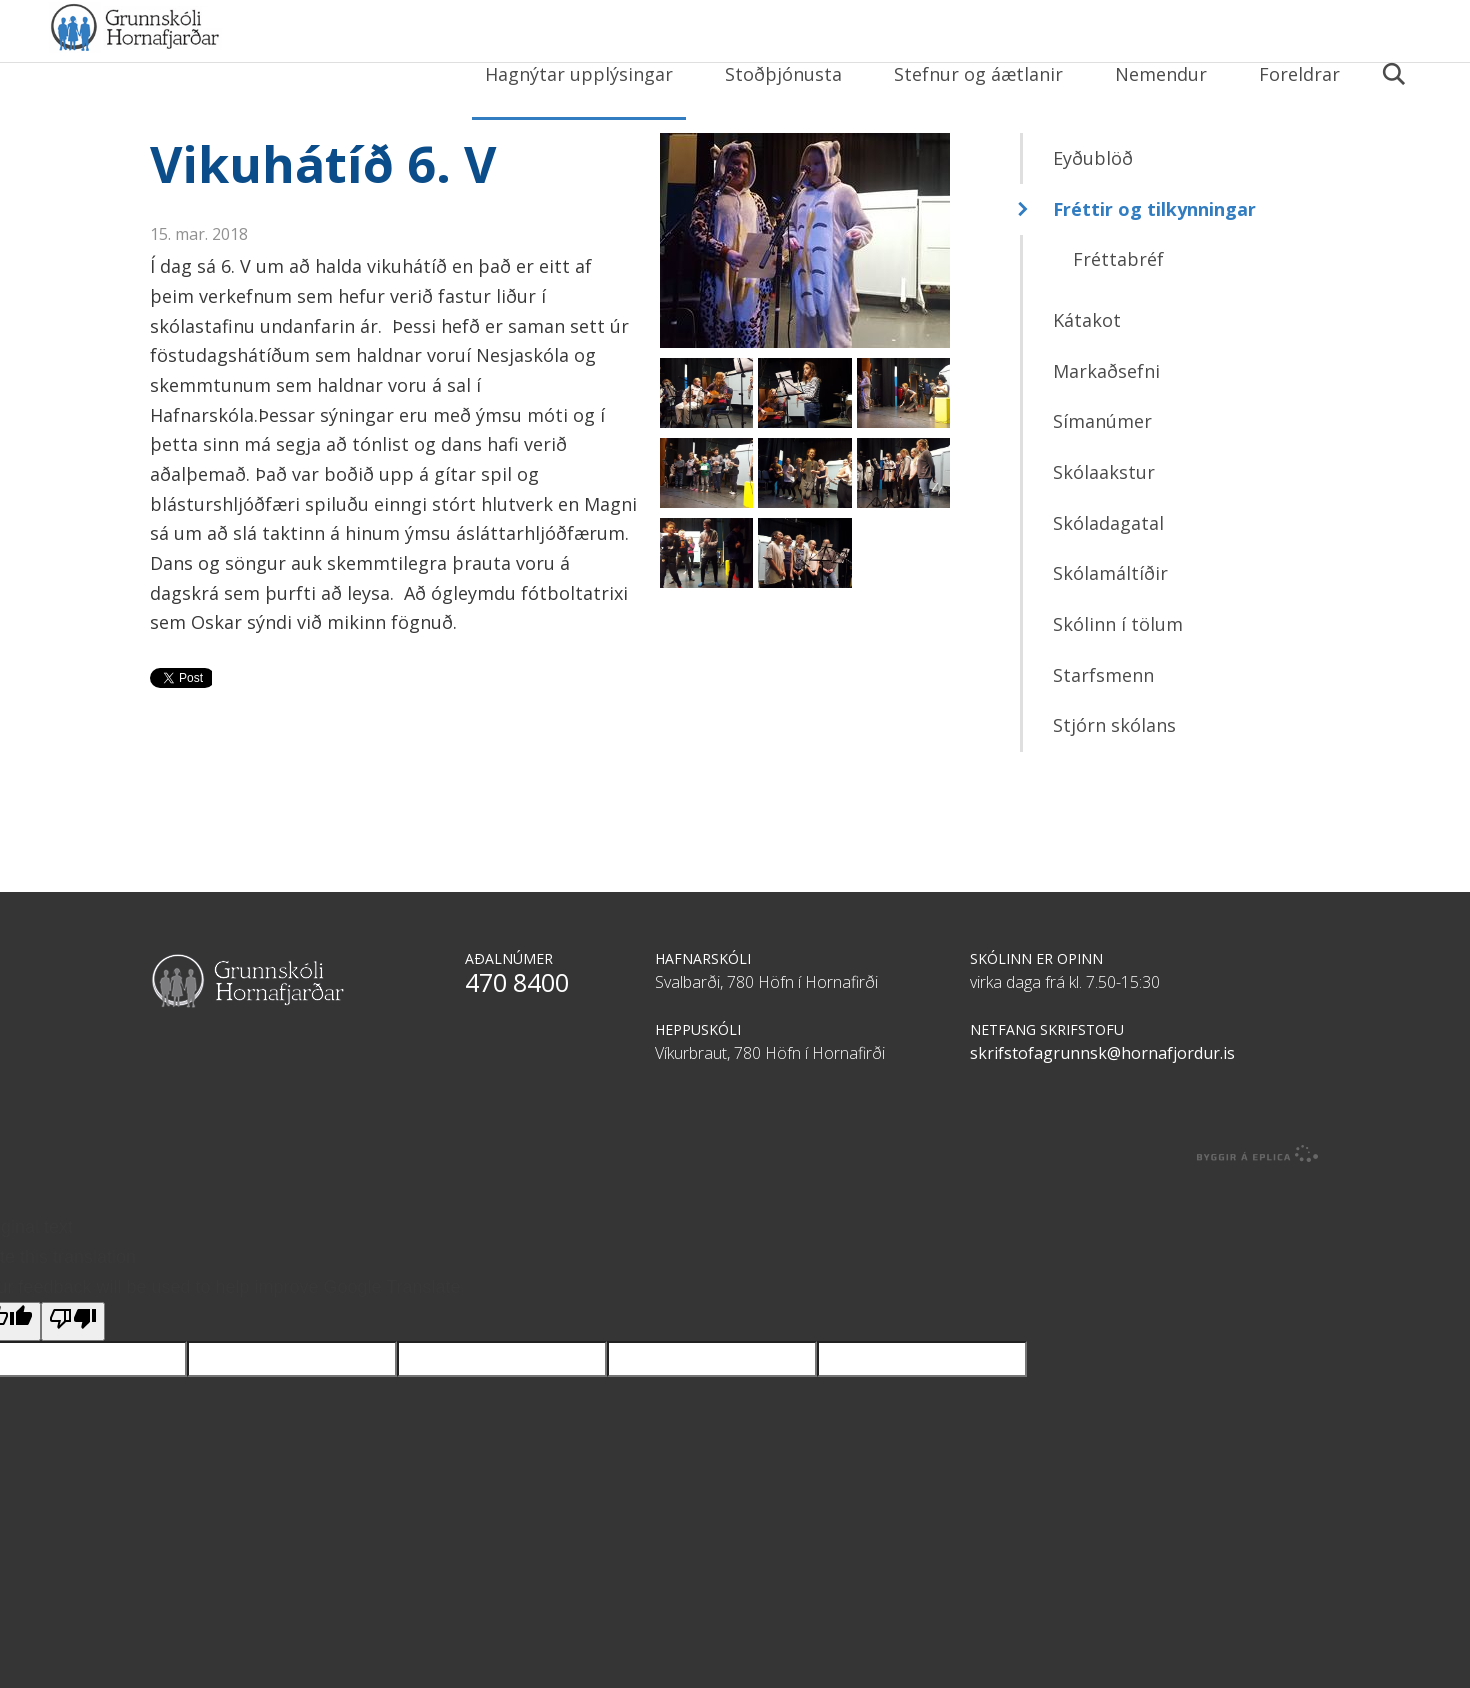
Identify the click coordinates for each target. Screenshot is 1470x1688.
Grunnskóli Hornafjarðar (245, 70)
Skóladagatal (1108, 579)
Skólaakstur (1104, 529)
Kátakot (1087, 377)
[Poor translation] (73, 1378)
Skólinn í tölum (1118, 681)
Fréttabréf (1118, 316)
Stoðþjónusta (783, 74)
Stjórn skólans (1114, 782)
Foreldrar (1299, 74)
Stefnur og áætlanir (978, 74)
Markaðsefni (1106, 427)
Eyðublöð (1093, 215)
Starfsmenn (1103, 731)
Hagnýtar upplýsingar (579, 74)
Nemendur (1161, 74)
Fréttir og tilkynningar (1154, 265)
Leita (1393, 87)
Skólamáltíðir (1110, 630)
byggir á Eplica (1258, 1210)
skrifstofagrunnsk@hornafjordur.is (1102, 1109)
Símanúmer (1102, 478)
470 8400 (517, 1038)
